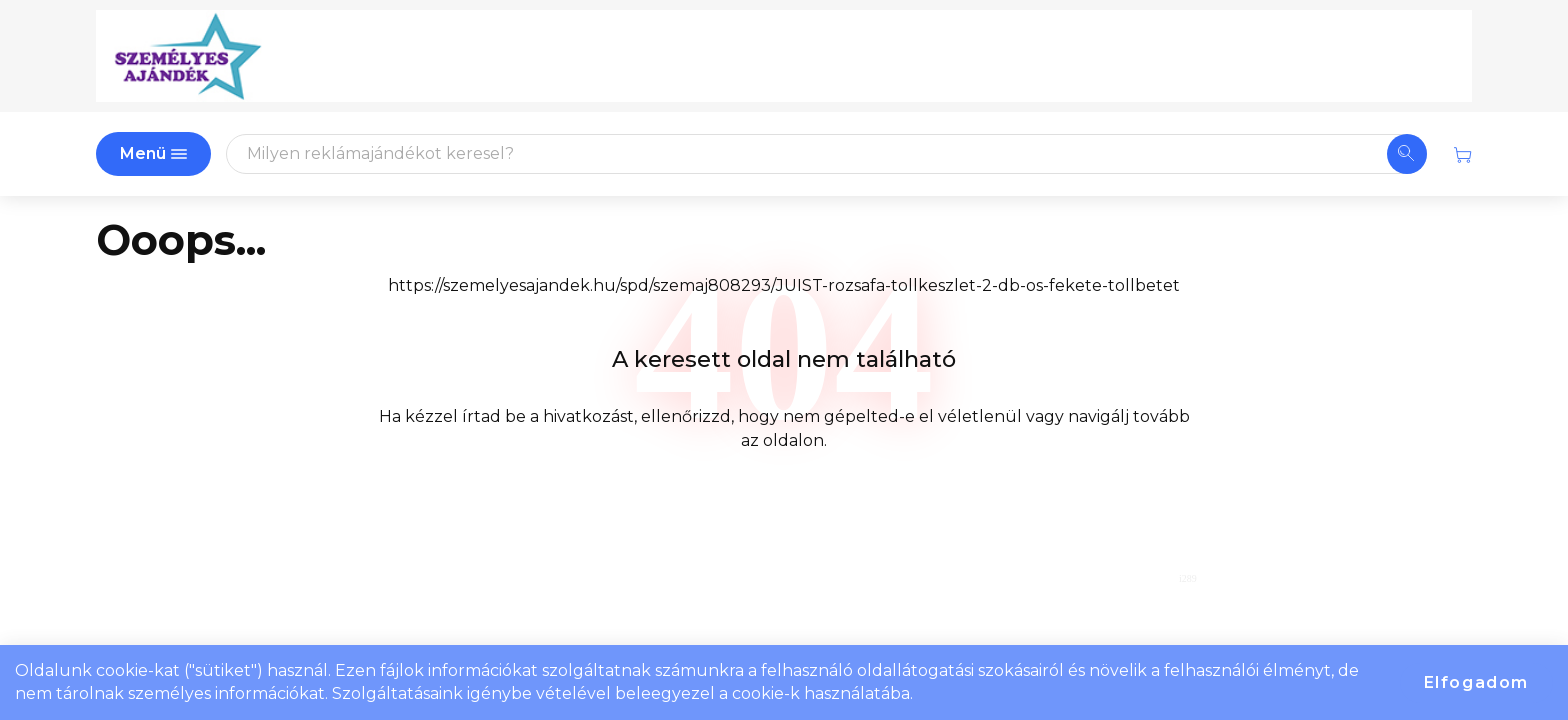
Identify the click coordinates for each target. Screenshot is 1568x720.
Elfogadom (1476, 682)
